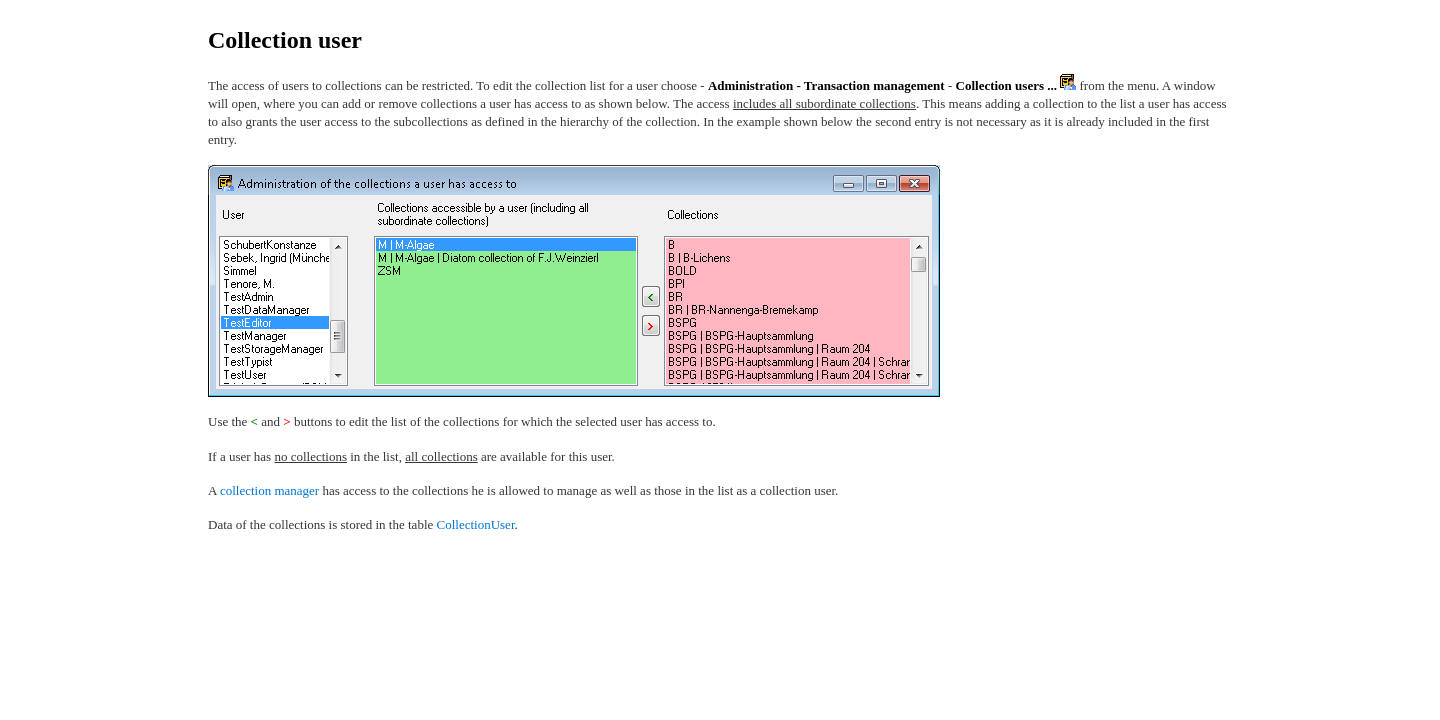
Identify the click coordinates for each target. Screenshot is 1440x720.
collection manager (269, 490)
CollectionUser (476, 524)
